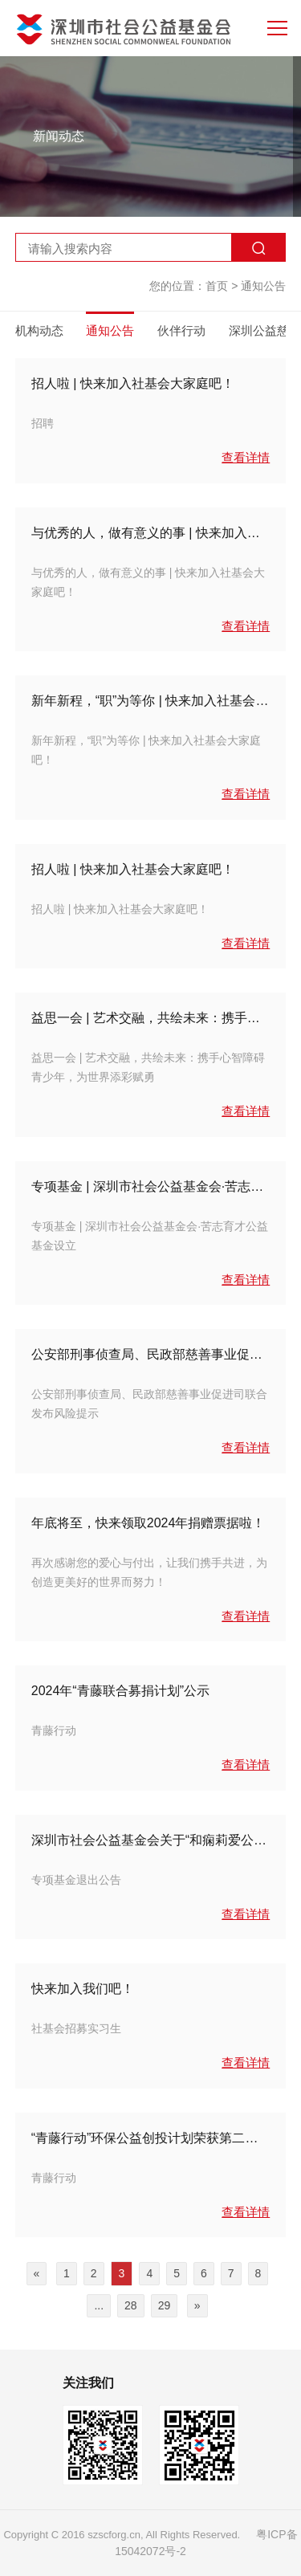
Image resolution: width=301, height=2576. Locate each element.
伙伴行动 (181, 330)
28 (130, 2305)
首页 (216, 285)
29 (164, 2305)
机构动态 (39, 330)
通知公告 (263, 285)
